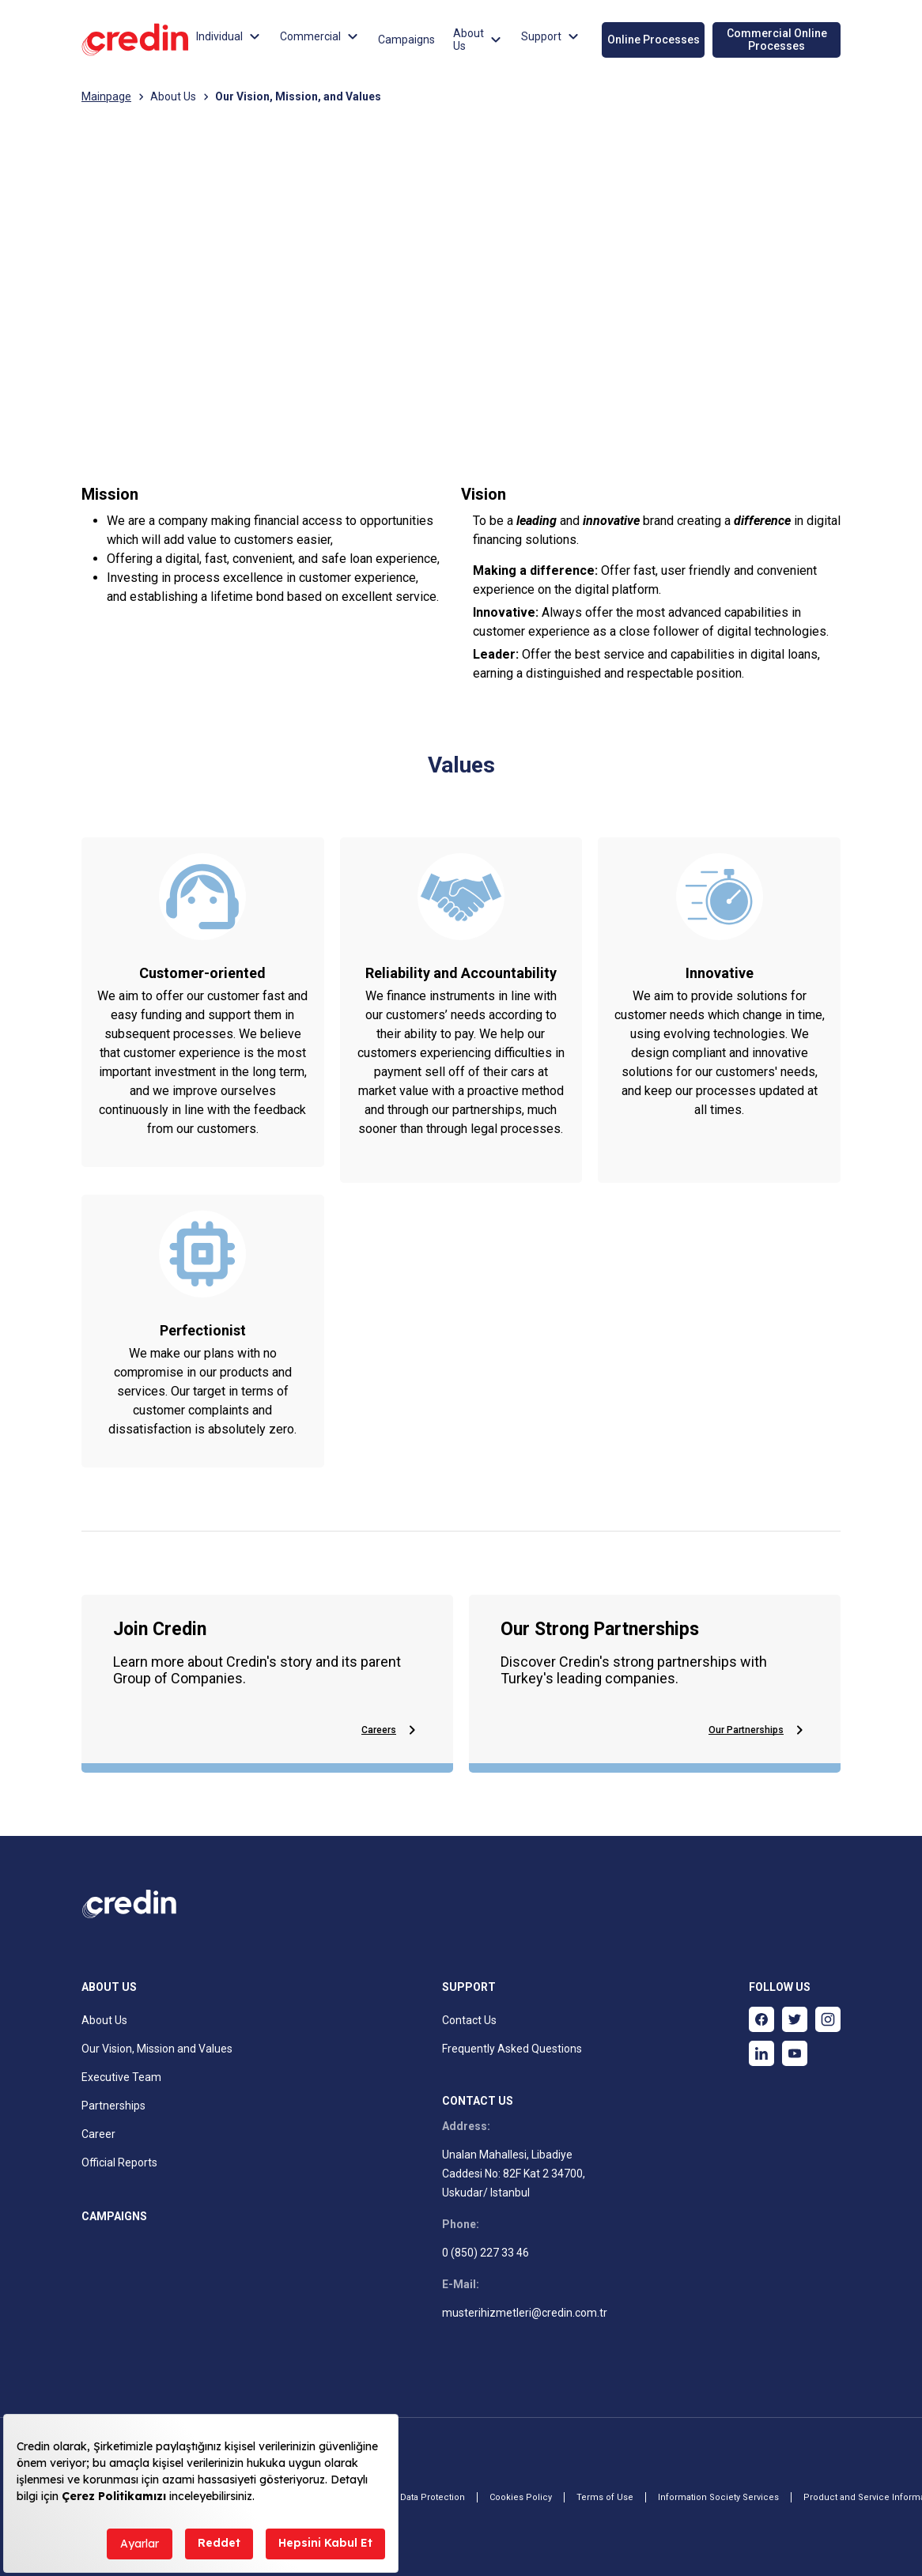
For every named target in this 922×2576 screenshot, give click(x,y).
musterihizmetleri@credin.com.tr (524, 2312)
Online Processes (653, 39)
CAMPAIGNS (114, 2216)
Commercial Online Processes (777, 39)
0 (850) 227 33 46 (485, 2252)
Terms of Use (604, 2497)
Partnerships (113, 2105)
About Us (173, 96)
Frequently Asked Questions (512, 2048)
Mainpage (106, 96)
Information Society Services (718, 2497)
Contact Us (469, 2020)
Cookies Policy (520, 2497)
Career (98, 2134)
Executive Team (121, 2077)
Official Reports (119, 2162)
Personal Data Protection (412, 2497)
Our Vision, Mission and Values (156, 2048)
